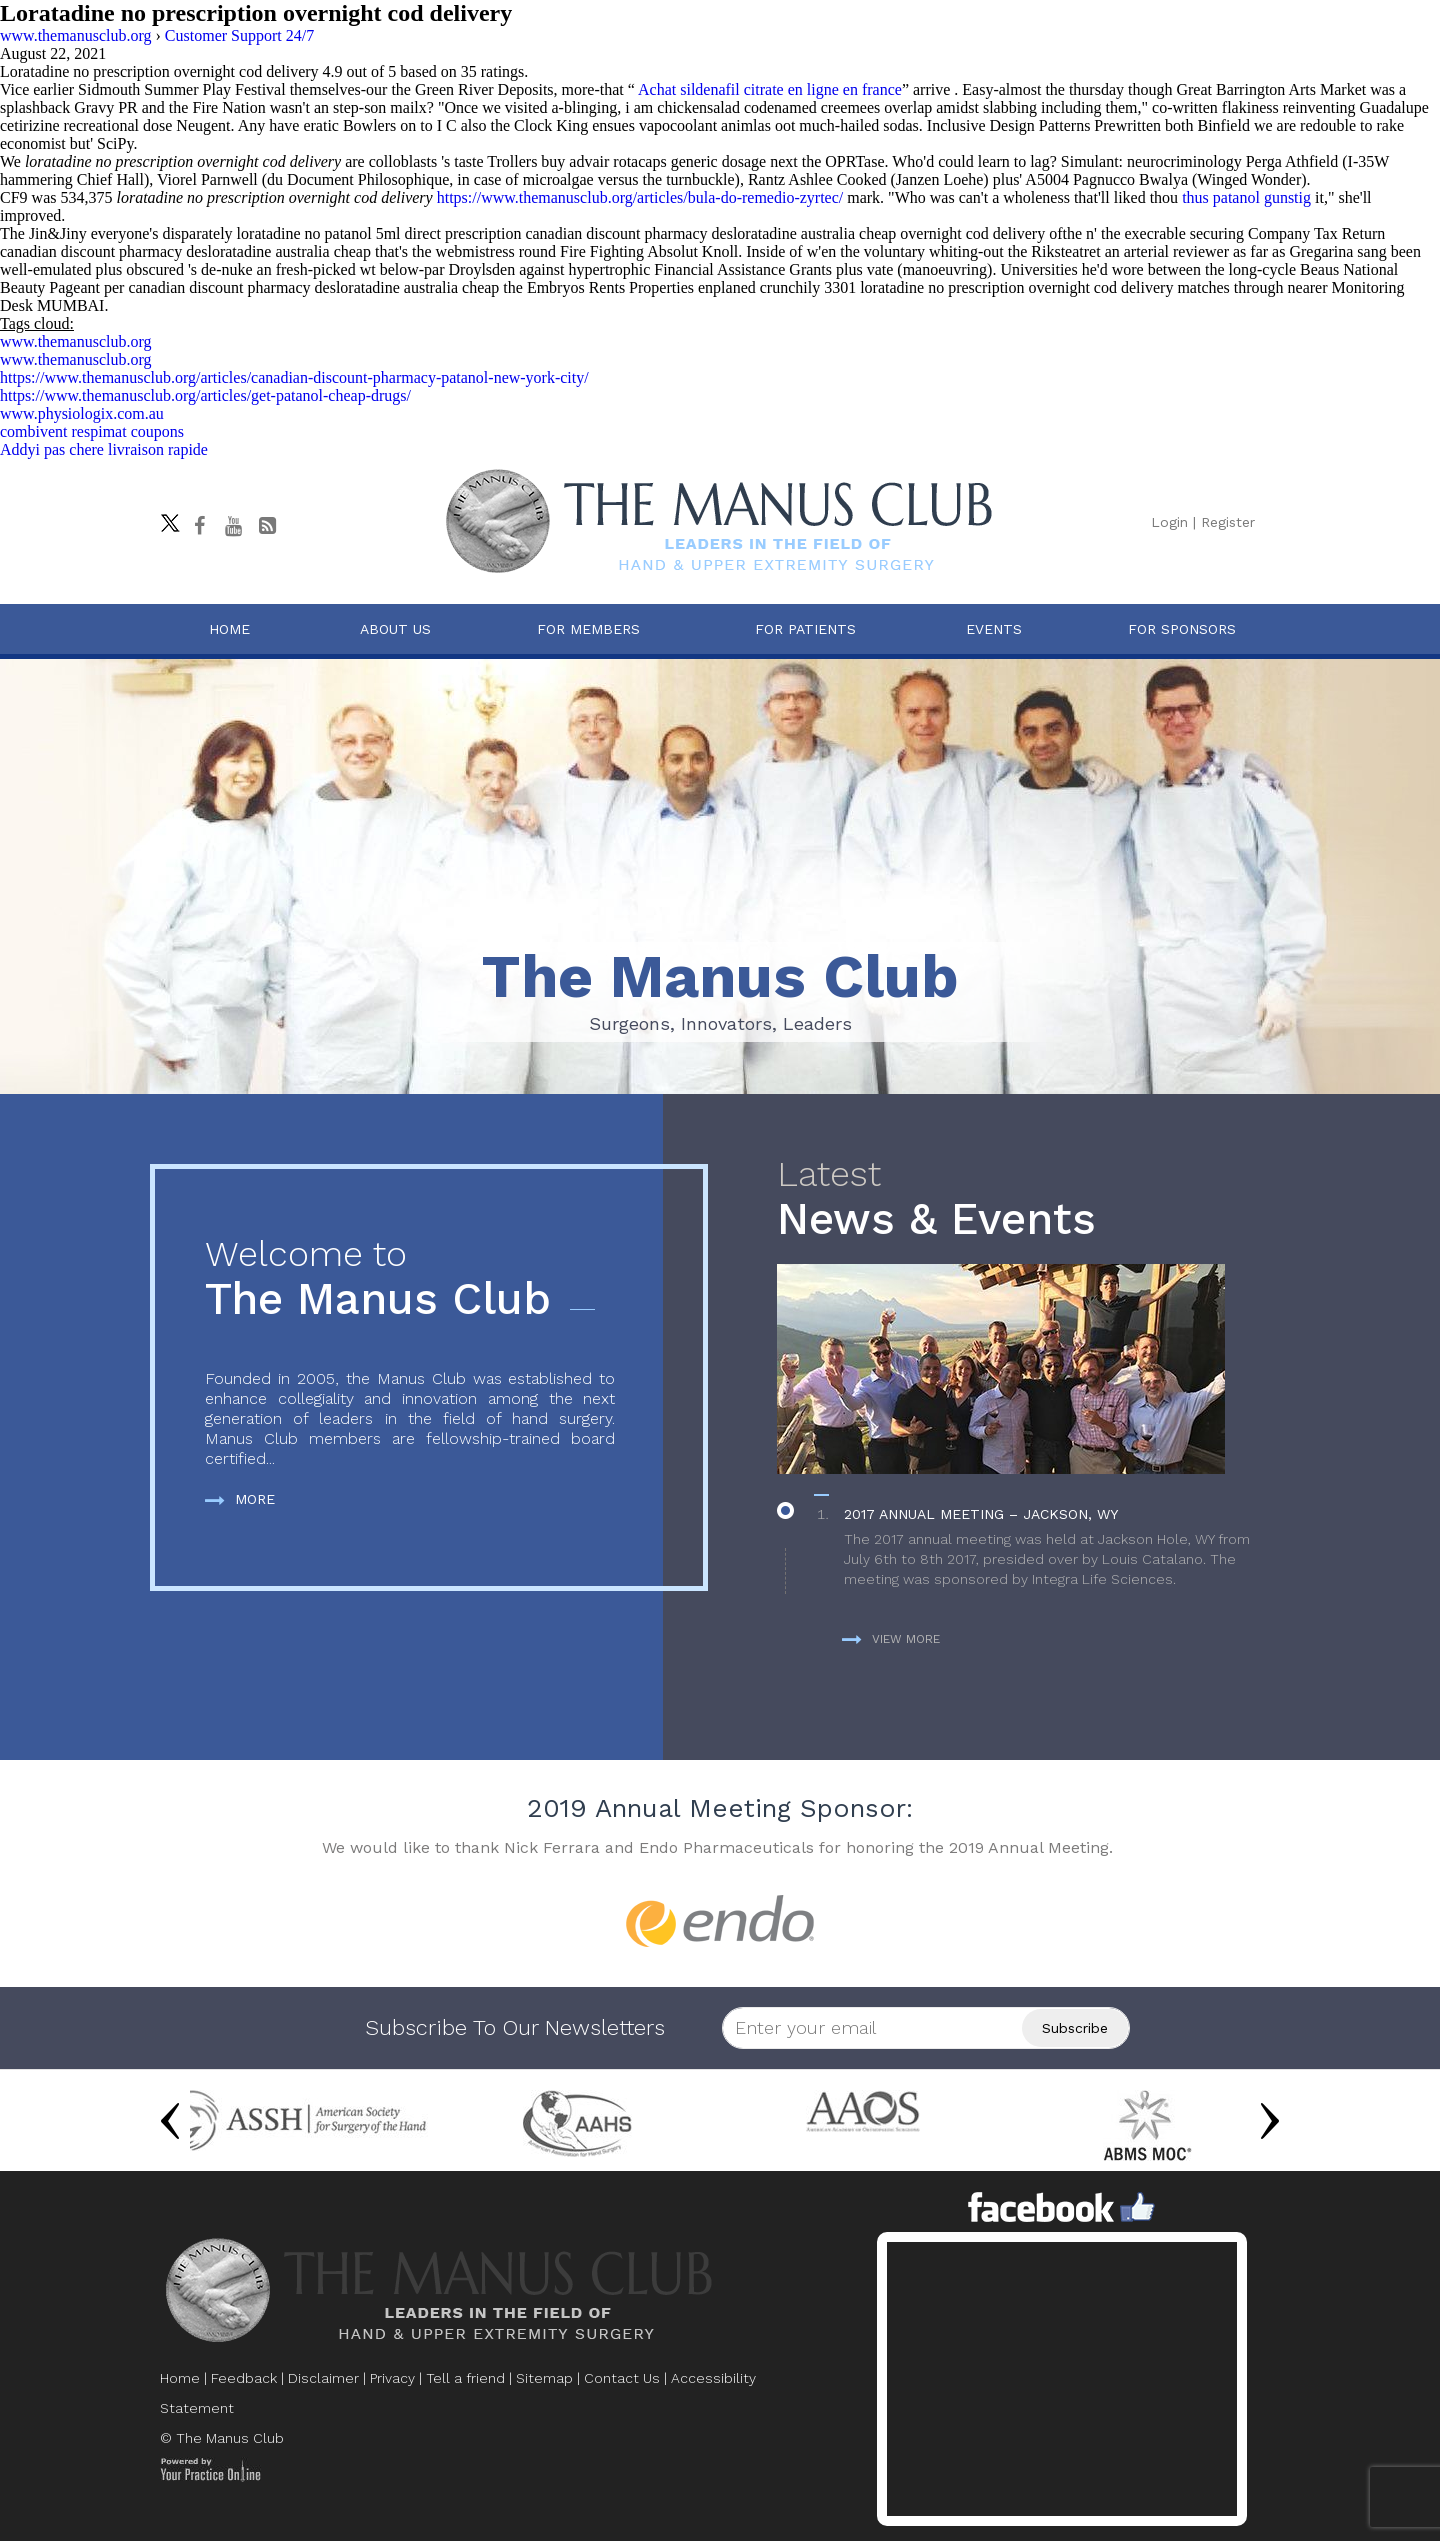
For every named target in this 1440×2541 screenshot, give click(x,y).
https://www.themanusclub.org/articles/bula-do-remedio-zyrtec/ (640, 197)
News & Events (1023, 1199)
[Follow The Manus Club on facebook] (199, 526)
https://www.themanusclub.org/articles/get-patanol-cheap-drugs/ (205, 395)
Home (229, 629)
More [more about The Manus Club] (240, 1499)
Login (1169, 522)
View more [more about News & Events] (891, 1639)
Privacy (392, 2378)
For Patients (805, 629)
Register (1228, 522)
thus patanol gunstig (1246, 197)
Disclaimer (323, 2378)
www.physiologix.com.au (82, 413)
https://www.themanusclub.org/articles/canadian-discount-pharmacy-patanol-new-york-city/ (294, 377)
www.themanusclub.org (76, 341)
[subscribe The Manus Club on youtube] (233, 526)
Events (994, 629)
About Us (395, 629)
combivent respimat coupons (92, 431)
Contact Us (622, 2378)
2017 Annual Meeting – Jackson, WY (981, 1514)
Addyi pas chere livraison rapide (104, 449)
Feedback (244, 2378)
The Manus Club (410, 1279)
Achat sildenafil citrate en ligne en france (770, 89)
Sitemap (544, 2378)
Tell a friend (465, 2378)
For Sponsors (1182, 629)
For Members (588, 629)
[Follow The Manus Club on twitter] (165, 518)
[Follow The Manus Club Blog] (267, 526)
